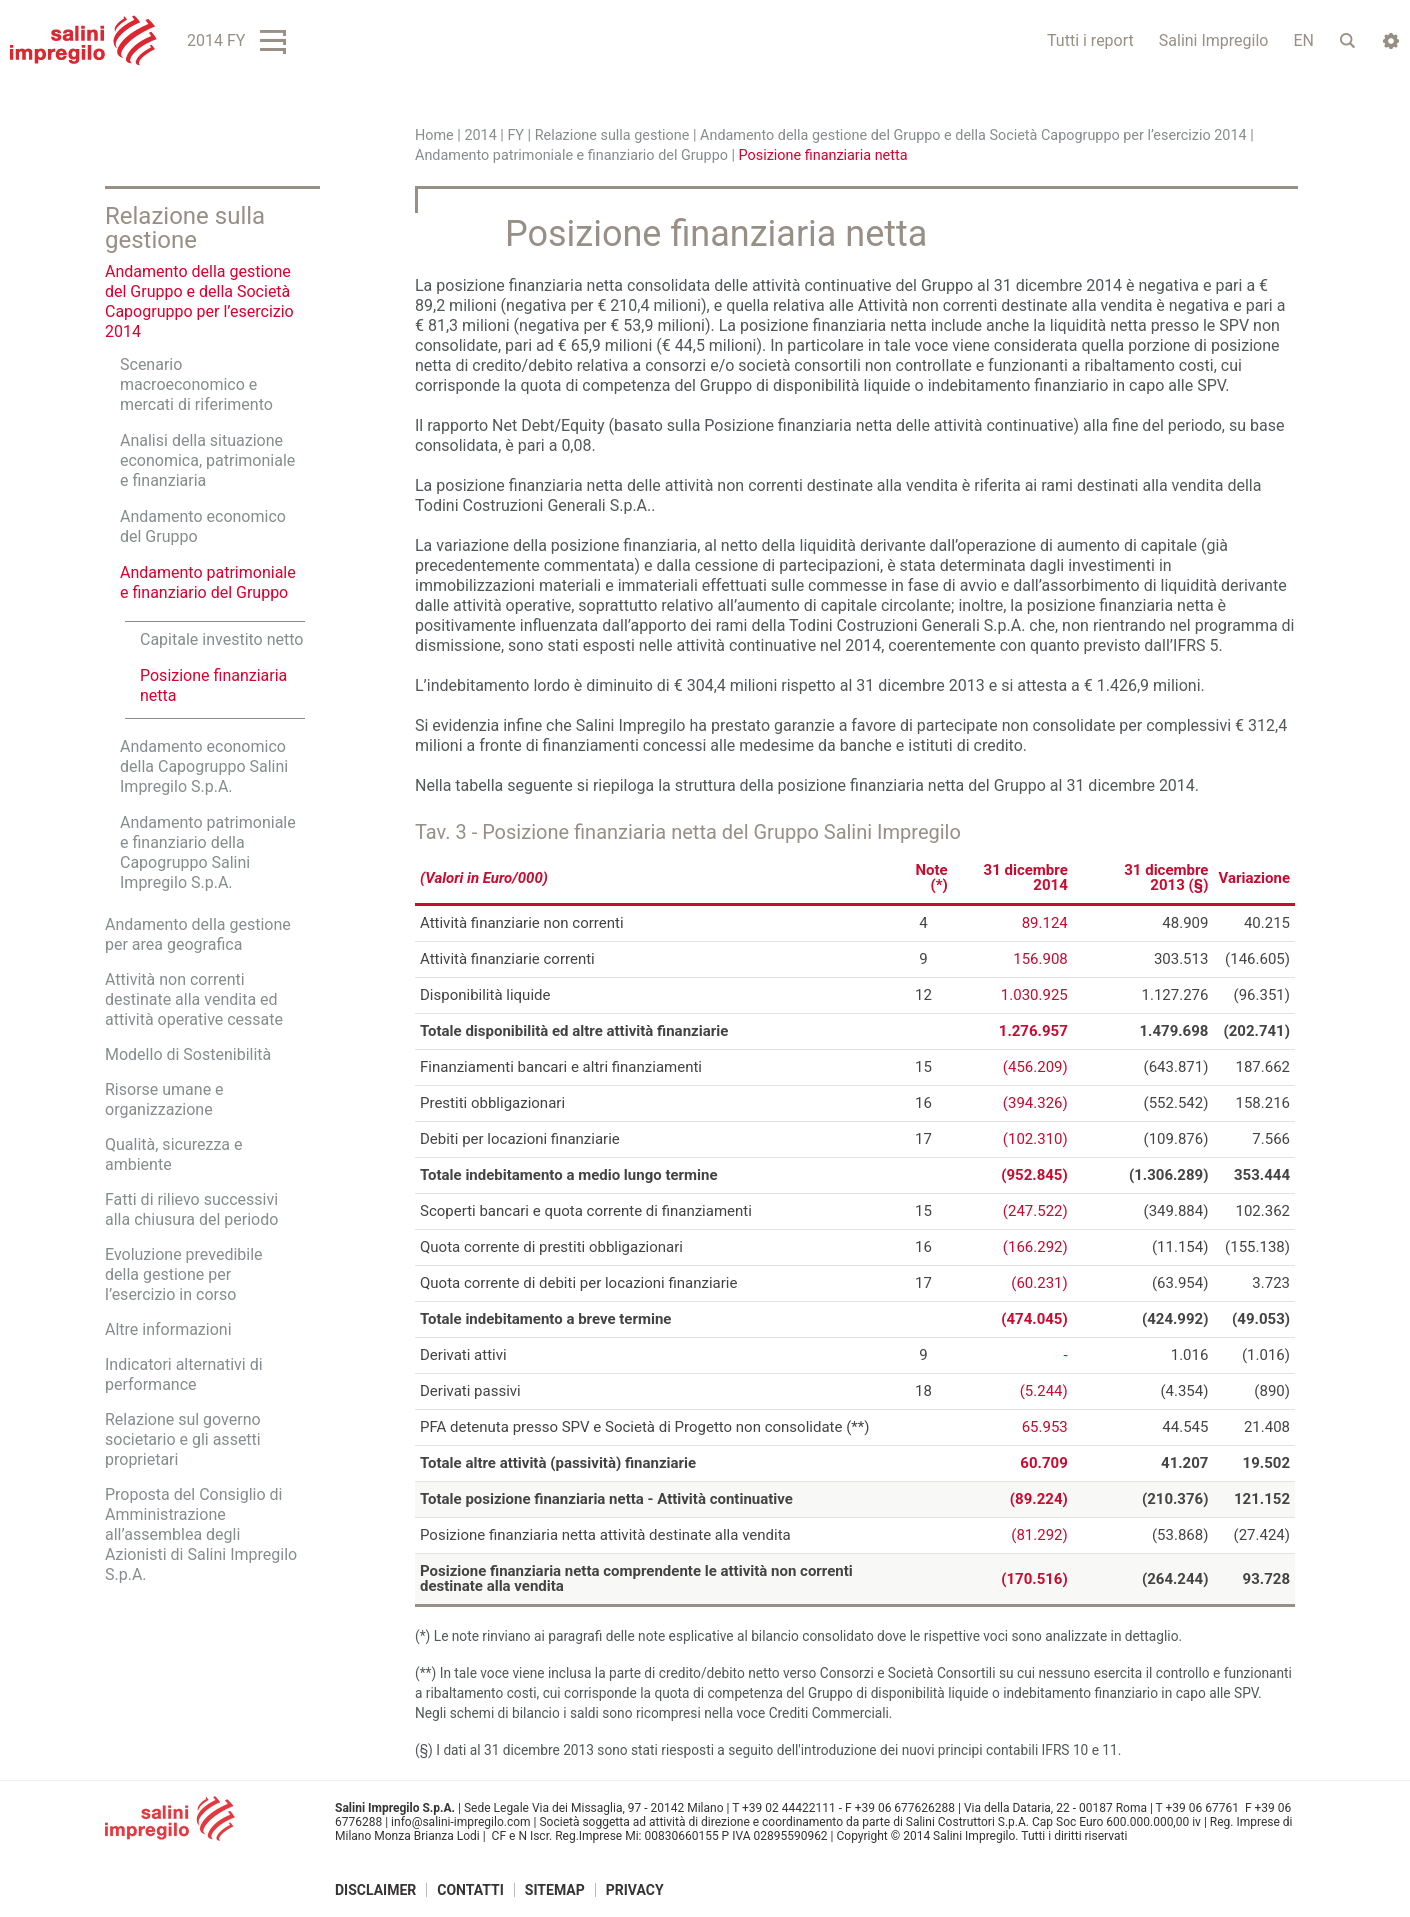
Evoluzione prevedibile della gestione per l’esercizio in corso (184, 1274)
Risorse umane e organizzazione (164, 1099)
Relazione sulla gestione (612, 135)
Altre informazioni (168, 1329)
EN (1303, 40)
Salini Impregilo (1214, 40)
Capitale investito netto (221, 639)
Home (434, 135)
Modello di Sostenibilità (188, 1054)
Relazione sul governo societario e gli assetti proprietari (183, 1439)
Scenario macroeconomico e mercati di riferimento (196, 384)
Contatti (470, 1890)
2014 (480, 135)
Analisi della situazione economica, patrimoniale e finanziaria (207, 460)
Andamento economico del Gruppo (203, 526)
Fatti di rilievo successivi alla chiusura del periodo (191, 1209)
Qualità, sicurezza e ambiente (174, 1154)
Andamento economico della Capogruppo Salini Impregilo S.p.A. (204, 766)
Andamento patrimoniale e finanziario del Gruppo (571, 155)
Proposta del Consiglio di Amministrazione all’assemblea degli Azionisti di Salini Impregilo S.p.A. (201, 1534)
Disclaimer (375, 1890)
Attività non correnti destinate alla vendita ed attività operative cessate (194, 999)
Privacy (635, 1890)
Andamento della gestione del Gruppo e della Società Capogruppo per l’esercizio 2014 (973, 135)
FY (515, 135)
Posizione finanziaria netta (213, 685)
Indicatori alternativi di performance (184, 1374)
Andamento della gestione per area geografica (198, 934)
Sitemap (555, 1890)
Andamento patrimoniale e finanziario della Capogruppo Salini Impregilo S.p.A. (208, 852)
